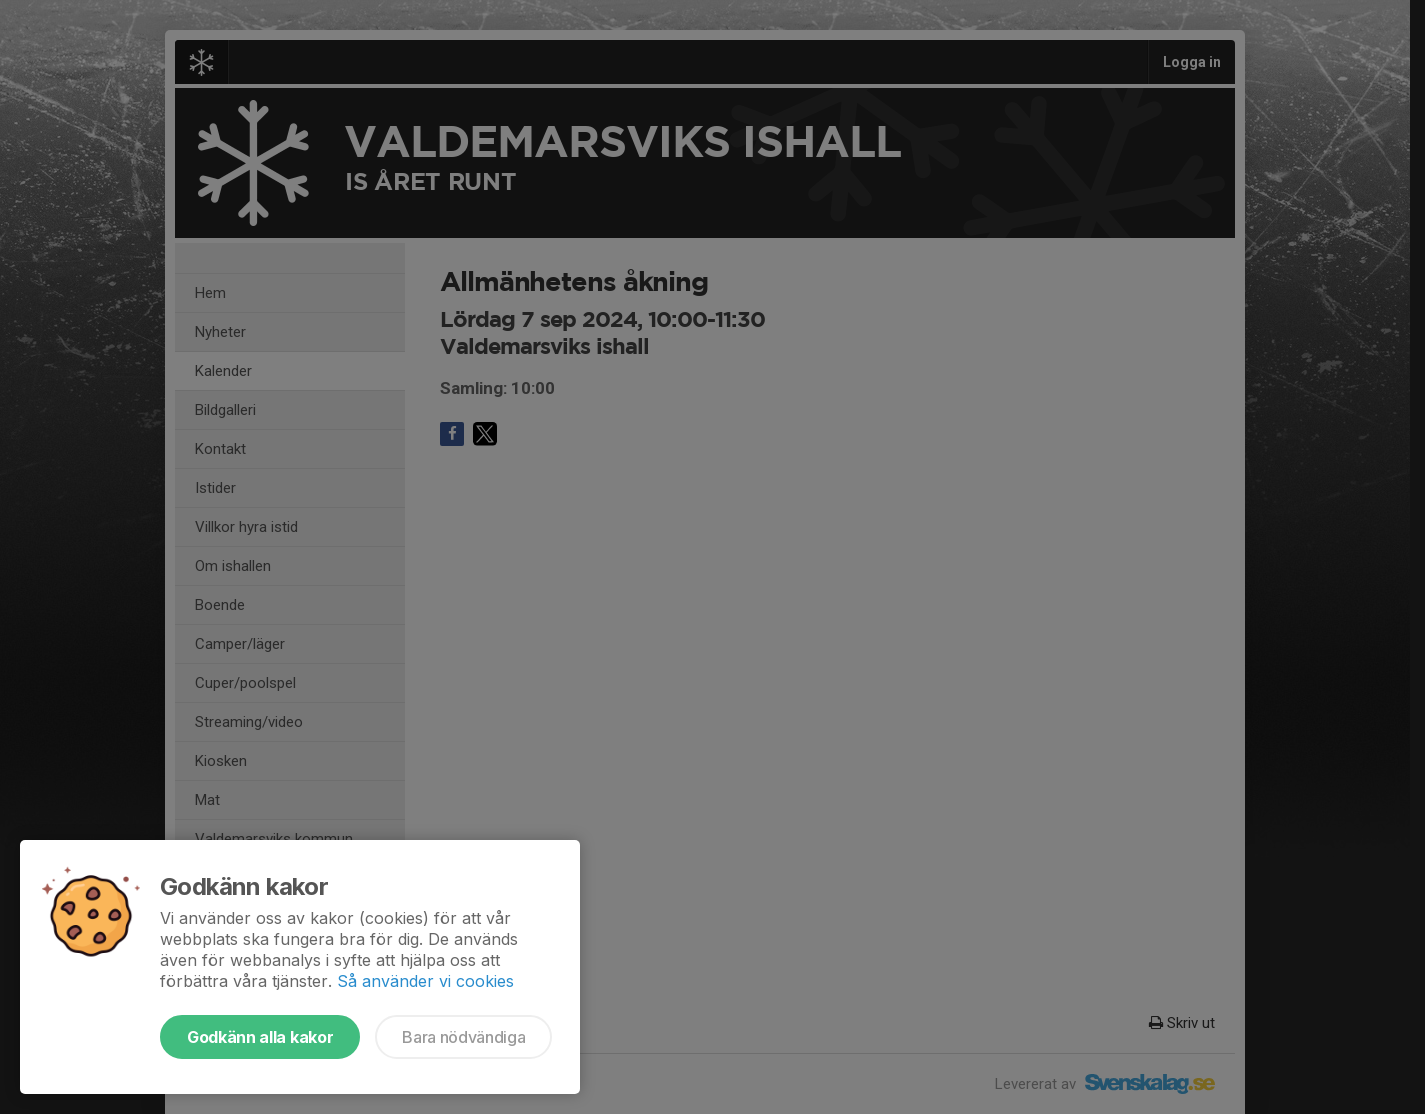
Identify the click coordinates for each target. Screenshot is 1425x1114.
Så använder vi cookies (425, 981)
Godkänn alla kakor (260, 1037)
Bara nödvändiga (463, 1037)
